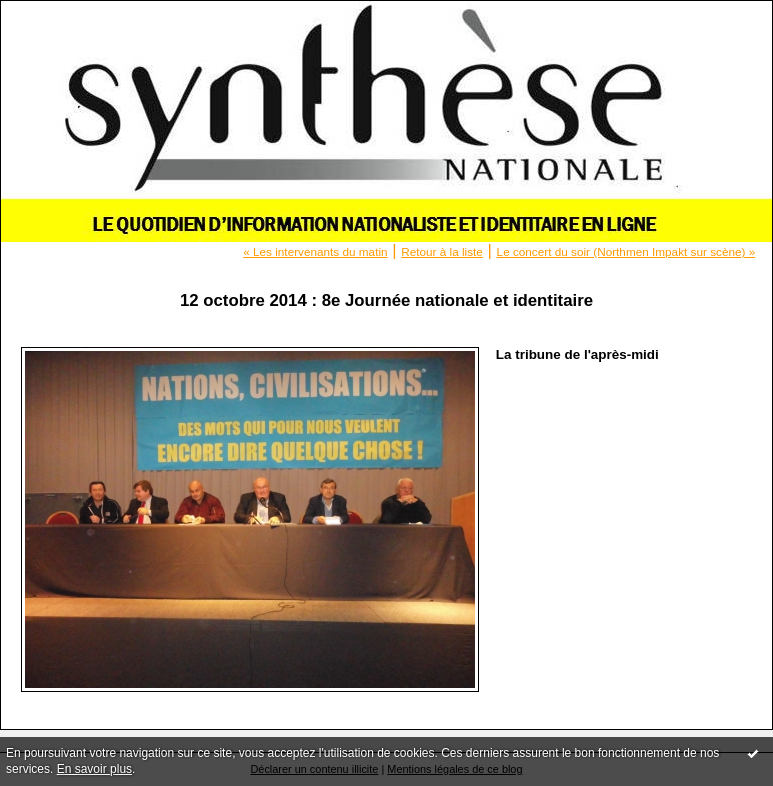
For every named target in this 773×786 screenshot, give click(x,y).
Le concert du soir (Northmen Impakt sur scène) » (626, 251)
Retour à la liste (442, 251)
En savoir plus (94, 769)
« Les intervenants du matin (315, 251)
